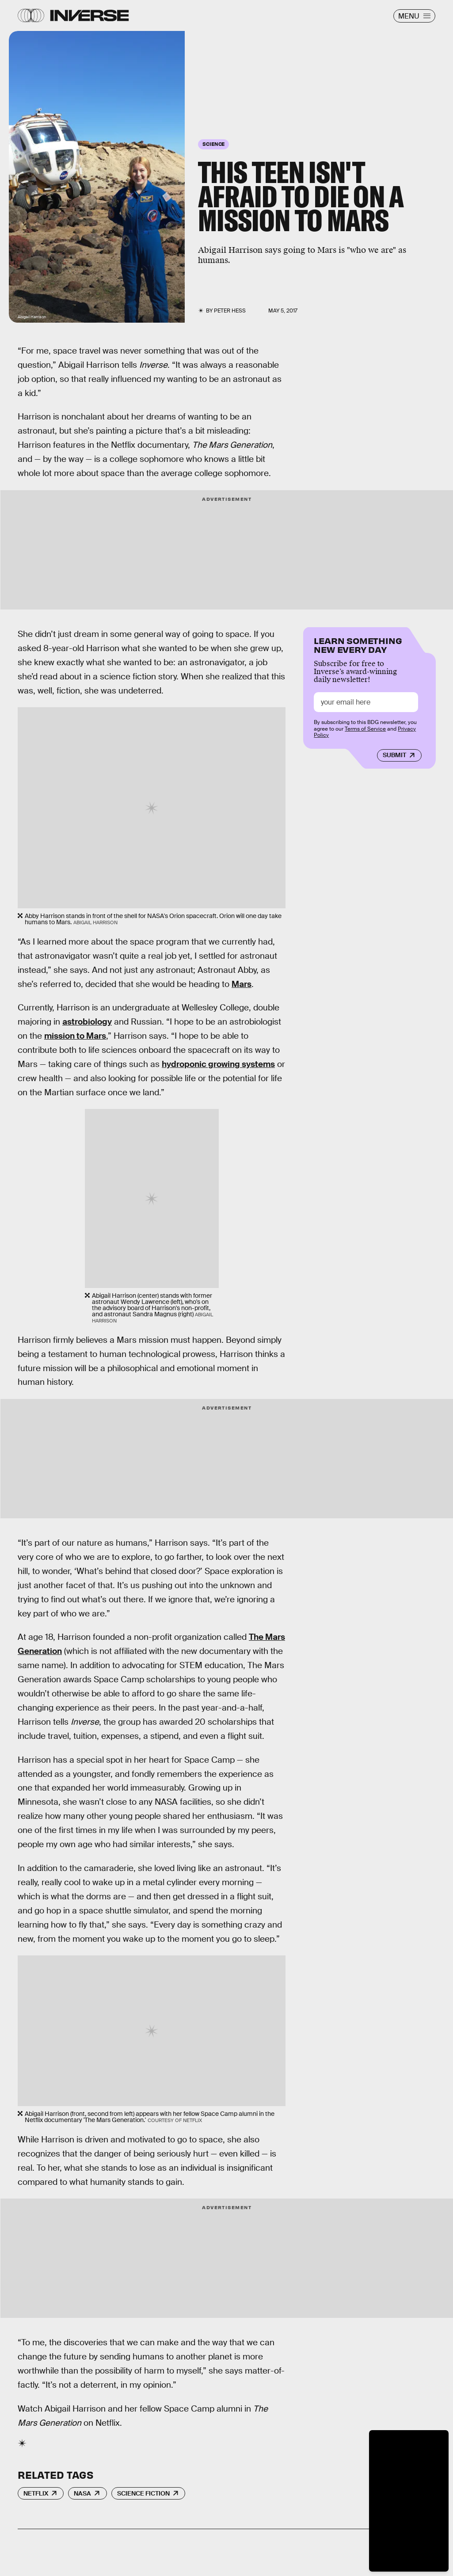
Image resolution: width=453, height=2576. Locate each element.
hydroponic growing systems (218, 1064)
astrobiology (87, 1021)
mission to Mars (75, 1035)
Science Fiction (143, 2493)
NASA (82, 2493)
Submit (394, 755)
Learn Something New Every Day (358, 644)
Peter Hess (230, 310)
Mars (241, 984)
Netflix (35, 2493)
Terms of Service (365, 728)
